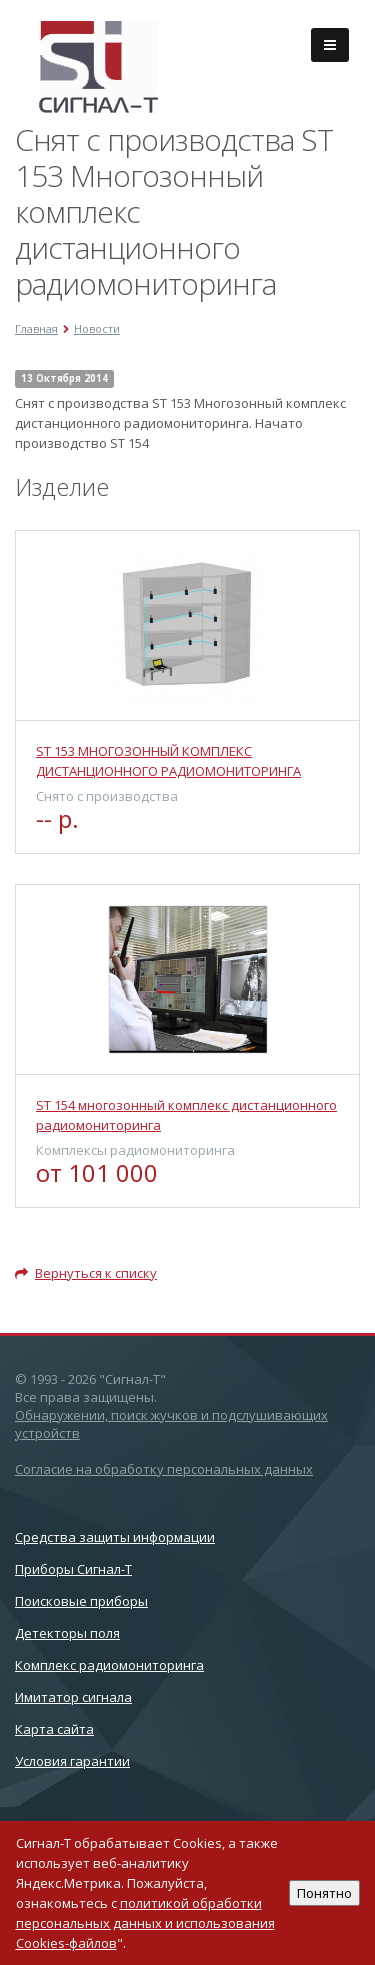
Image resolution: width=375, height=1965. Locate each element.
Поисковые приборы (81, 1601)
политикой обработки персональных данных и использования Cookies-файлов (145, 1923)
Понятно (324, 1893)
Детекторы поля (67, 1633)
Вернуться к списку (86, 1273)
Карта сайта (54, 1729)
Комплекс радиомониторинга (109, 1665)
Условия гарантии (72, 1761)
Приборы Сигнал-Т (73, 1569)
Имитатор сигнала (73, 1697)
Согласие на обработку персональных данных (164, 1469)
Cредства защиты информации (115, 1537)
